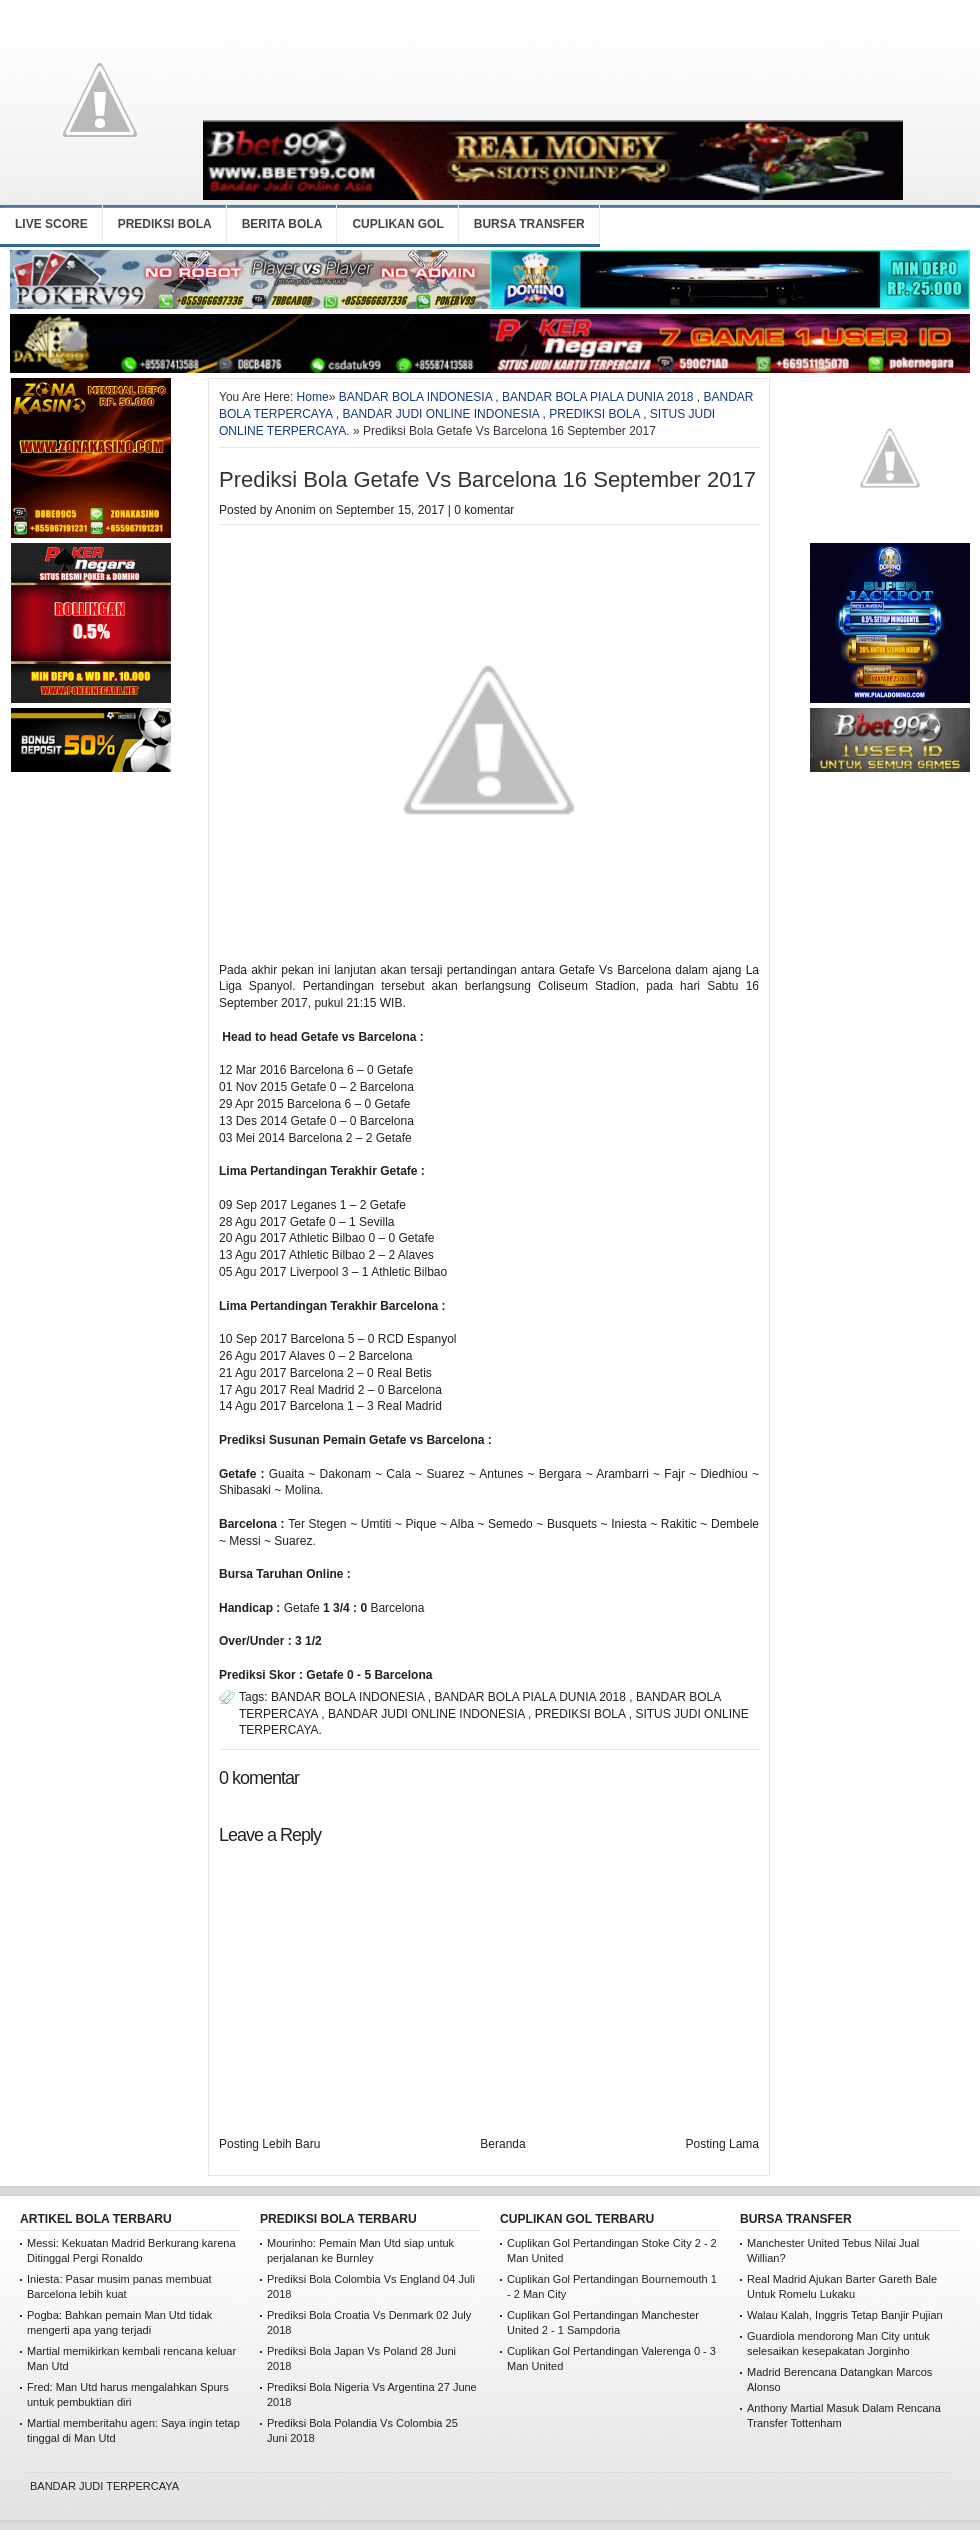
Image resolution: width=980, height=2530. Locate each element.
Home (313, 397)
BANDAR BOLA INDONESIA (415, 397)
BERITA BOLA (282, 224)
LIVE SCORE (51, 224)
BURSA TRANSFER (529, 224)
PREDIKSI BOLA (165, 224)
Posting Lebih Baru (269, 2144)
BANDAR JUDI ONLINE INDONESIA (440, 414)
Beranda (502, 2144)
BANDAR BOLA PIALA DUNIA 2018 (597, 397)
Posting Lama (722, 2144)
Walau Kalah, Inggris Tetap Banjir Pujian (845, 2315)
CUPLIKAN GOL (397, 224)
